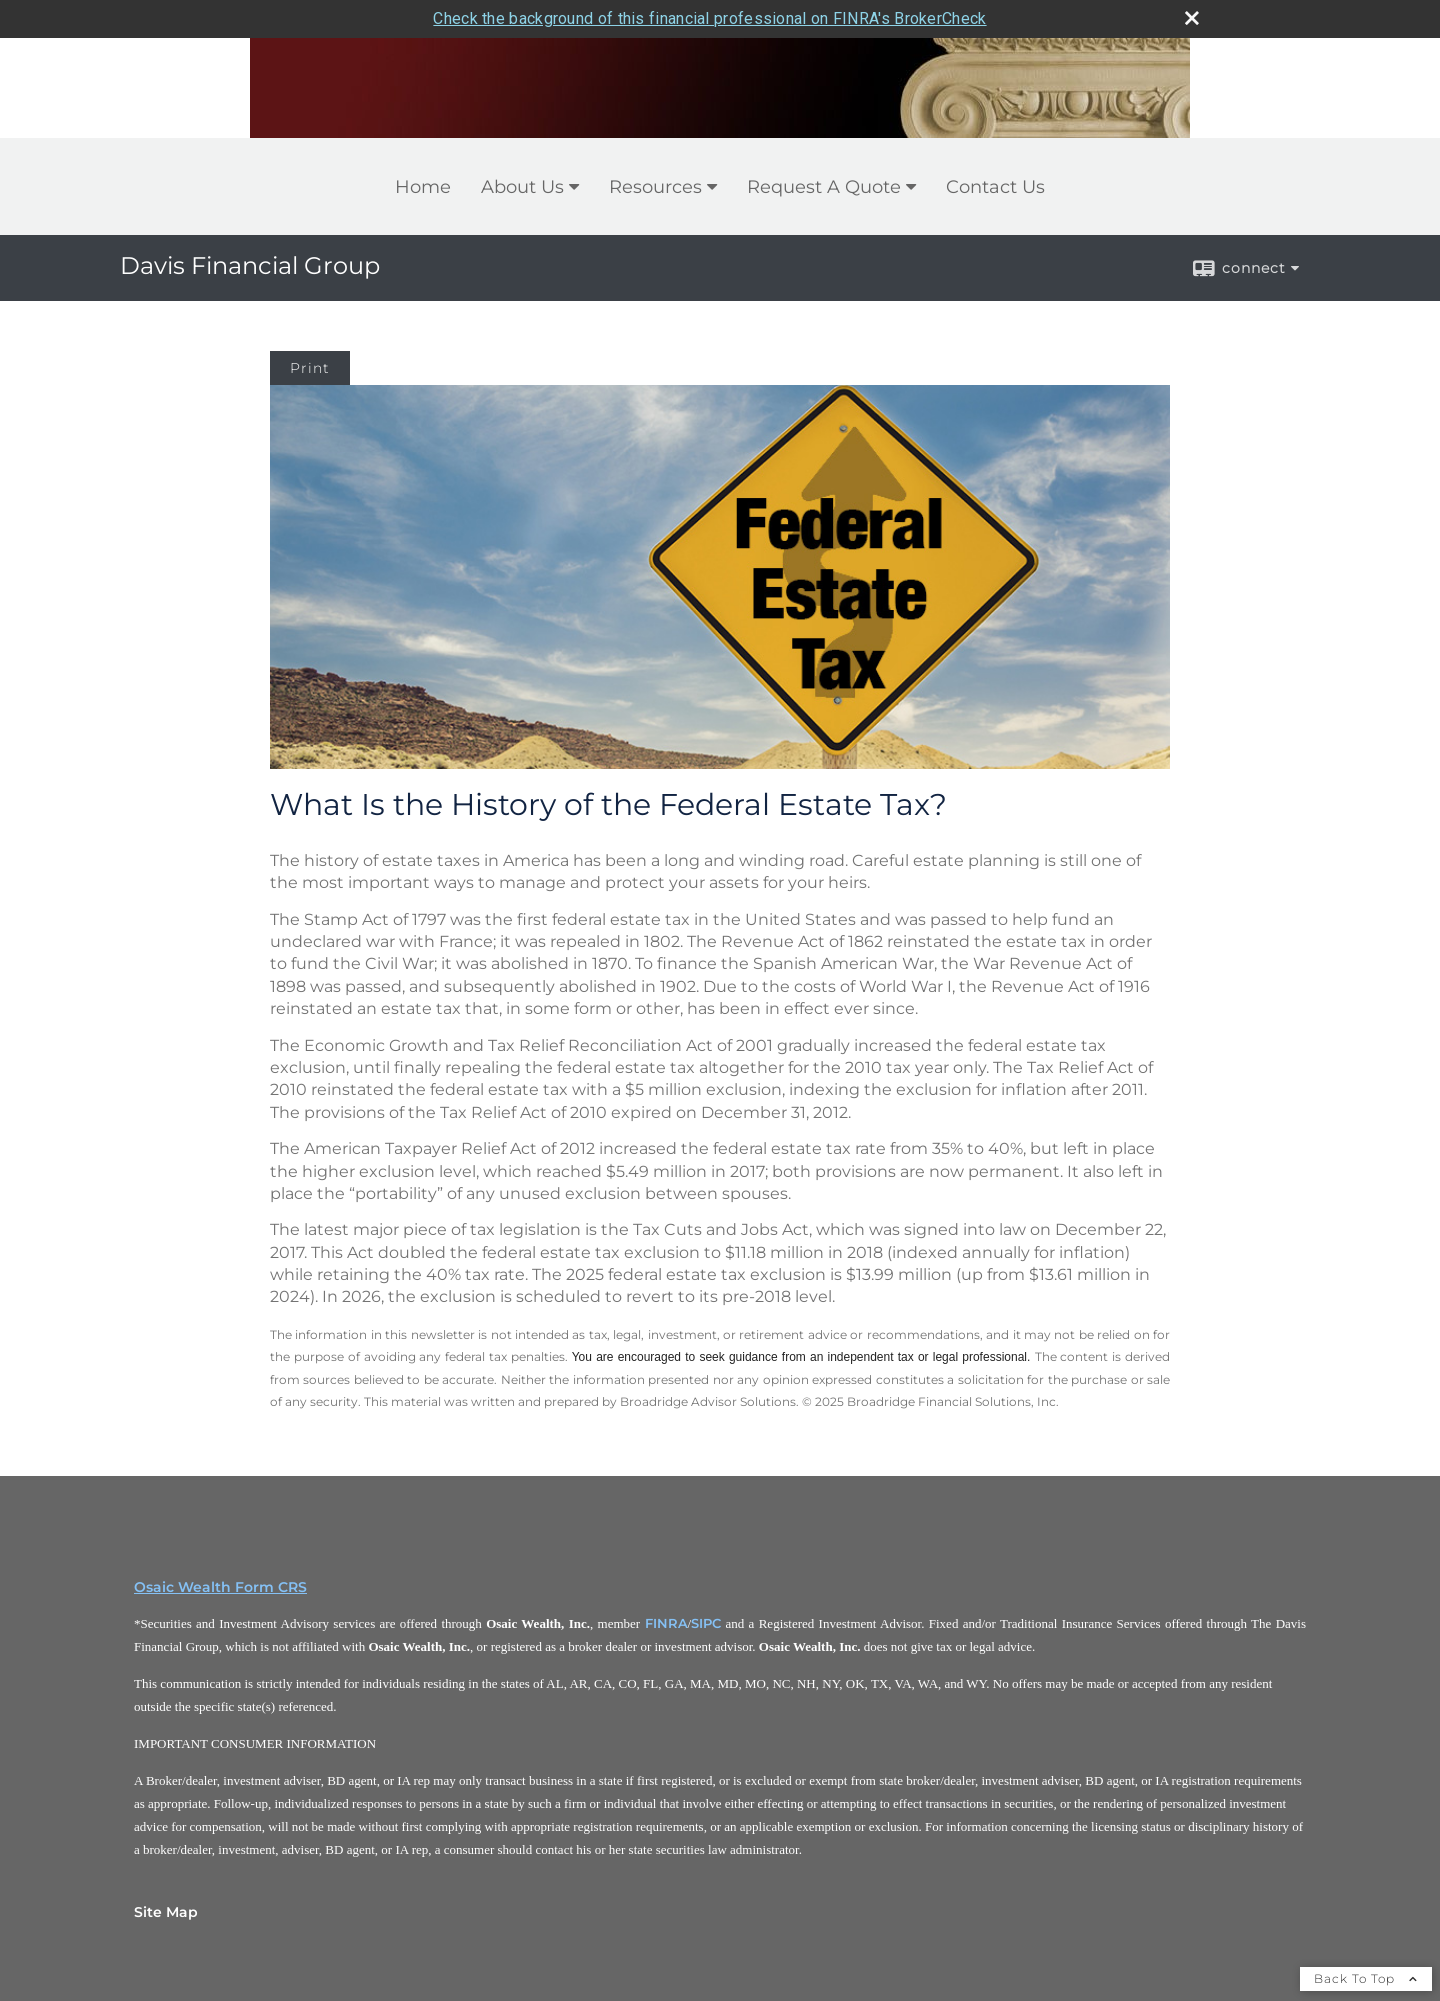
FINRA (666, 1623)
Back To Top (1366, 1978)
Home (423, 187)
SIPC (706, 1623)
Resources (655, 187)
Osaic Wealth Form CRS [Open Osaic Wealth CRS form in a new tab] (220, 1587)
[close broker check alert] (1192, 18)
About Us (522, 187)
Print (310, 368)
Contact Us (995, 187)
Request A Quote (824, 187)
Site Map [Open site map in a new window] (166, 1912)
